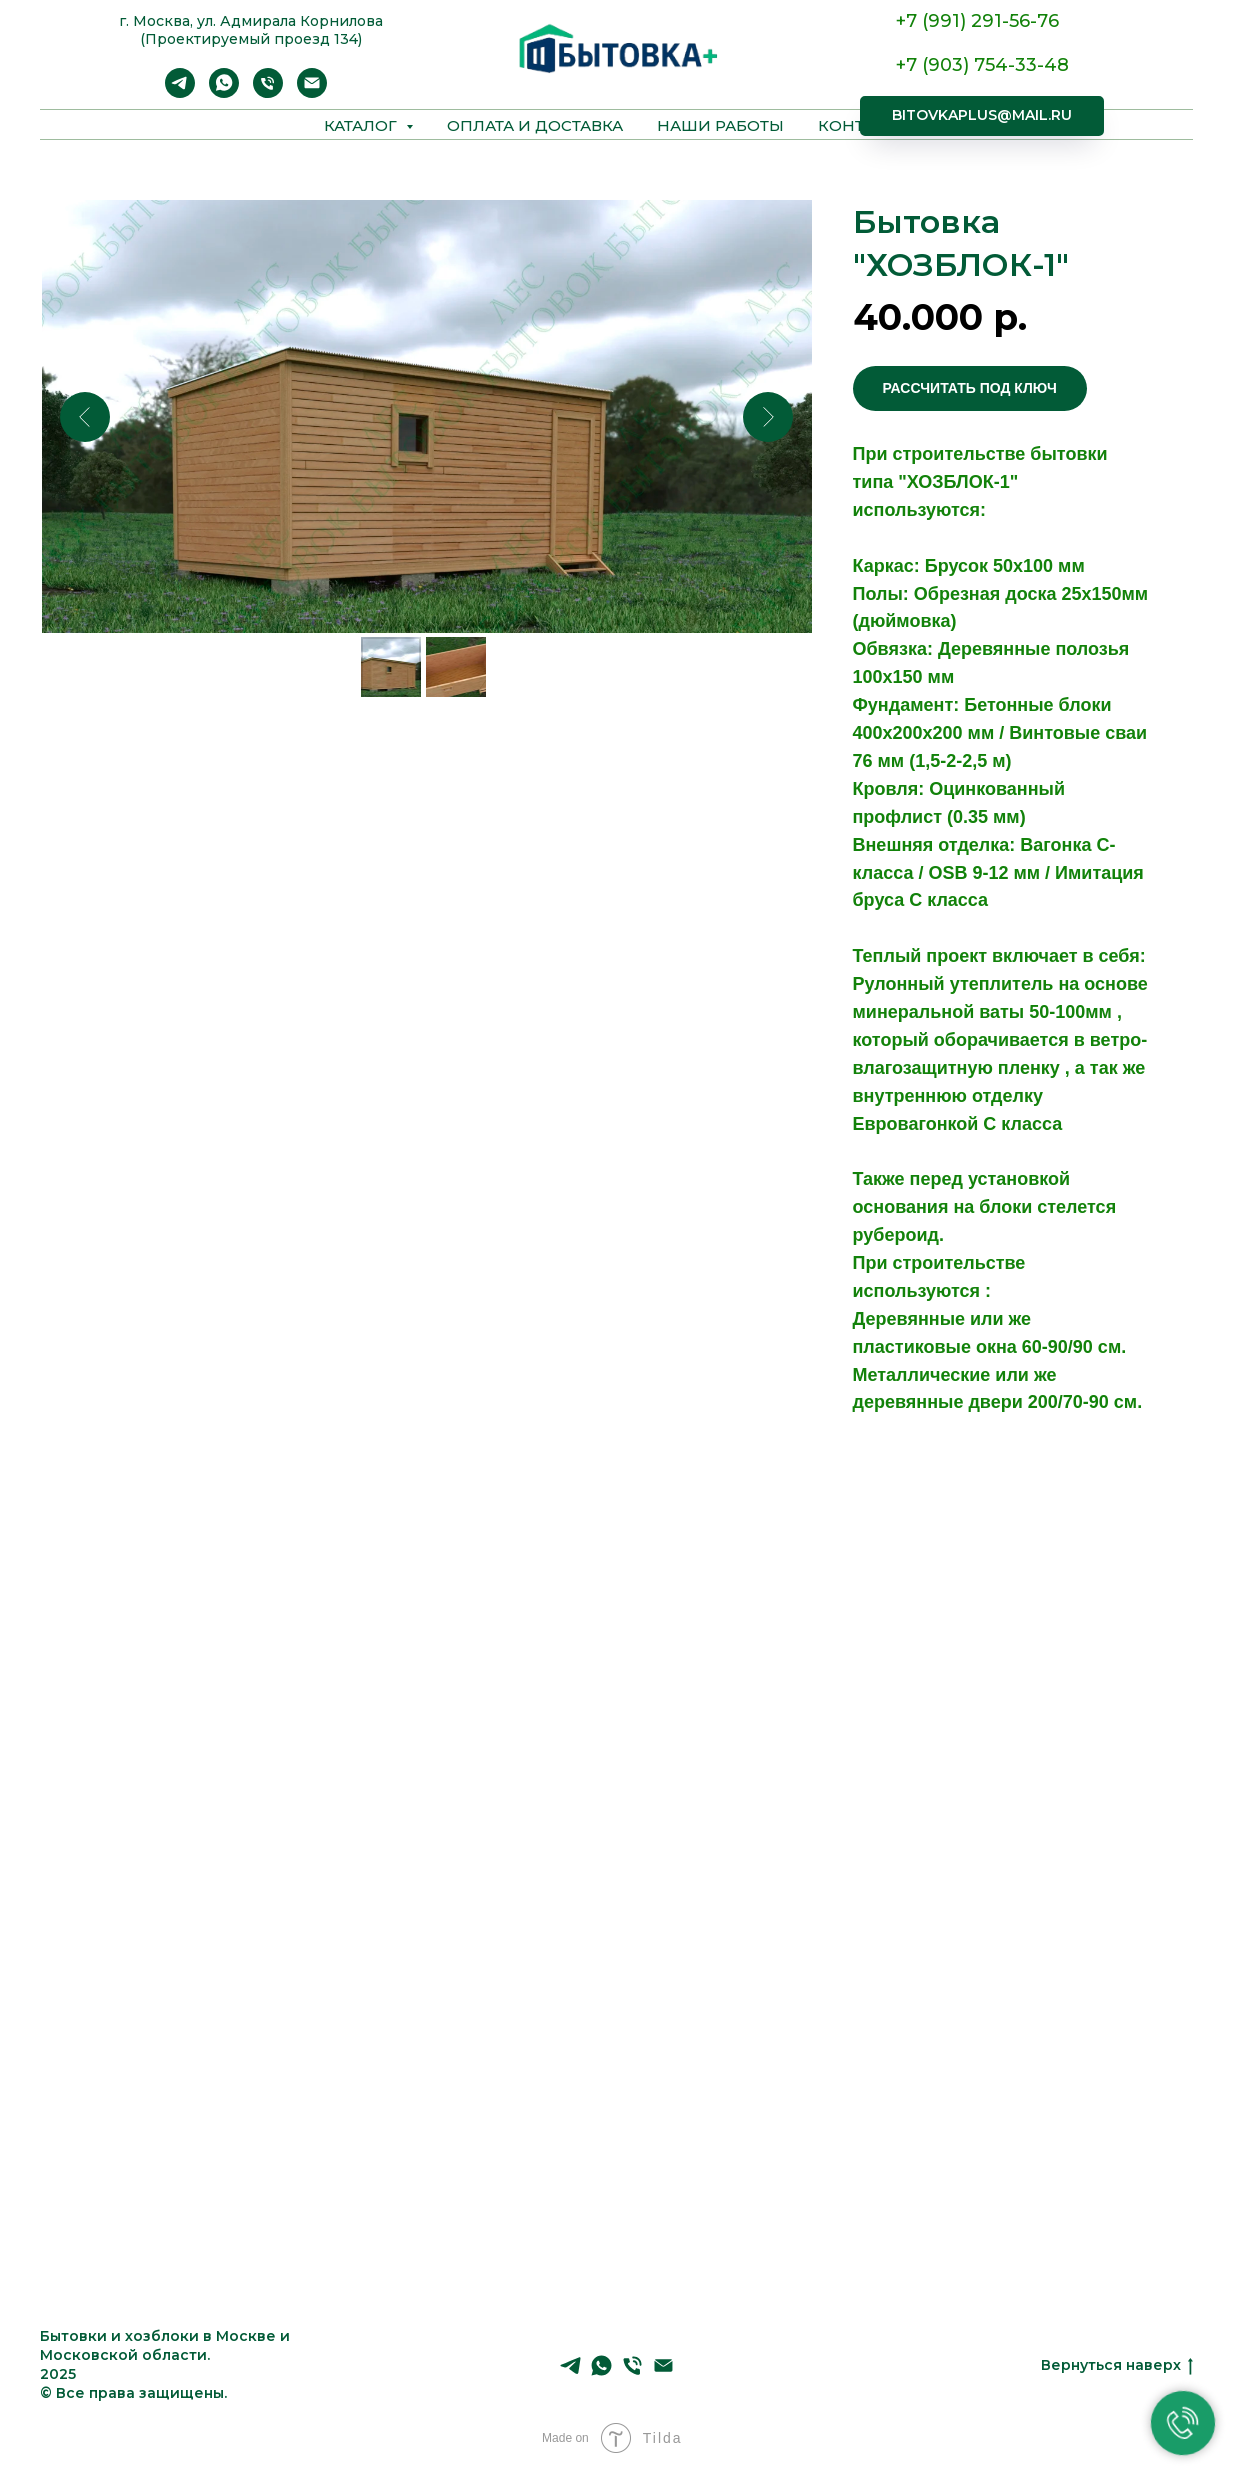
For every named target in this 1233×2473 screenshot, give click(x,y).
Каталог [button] (362, 125)
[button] (970, 388)
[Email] (312, 92)
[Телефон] (268, 92)
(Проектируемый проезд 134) (251, 39)
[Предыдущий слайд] (85, 417)
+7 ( (912, 65)
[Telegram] (180, 92)
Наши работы (720, 125)
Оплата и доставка (535, 125)
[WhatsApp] (224, 92)
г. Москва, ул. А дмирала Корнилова (251, 21)
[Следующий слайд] (768, 417)
